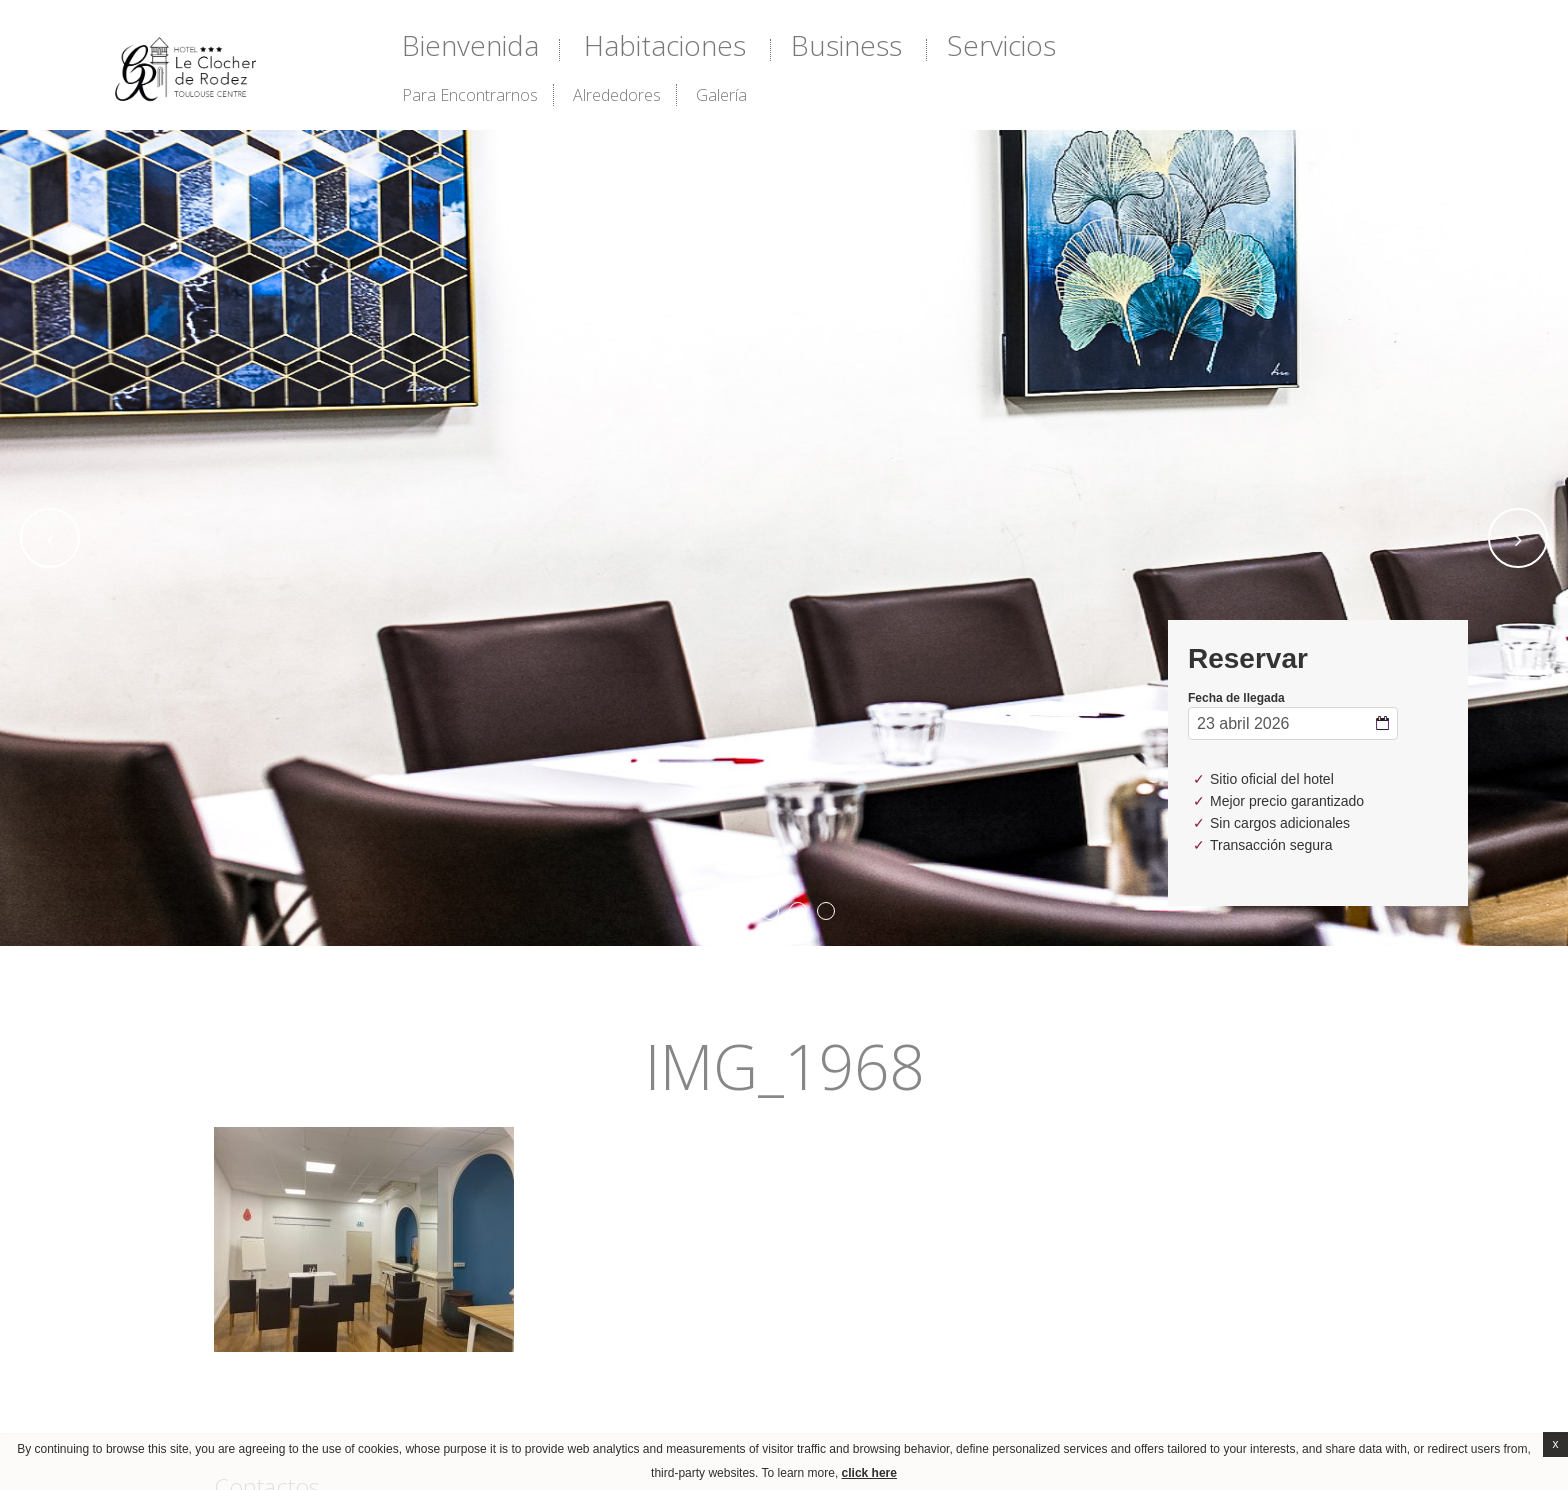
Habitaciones (665, 45)
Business (846, 45)
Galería (721, 95)
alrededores (617, 95)
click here (869, 1473)
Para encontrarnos (470, 95)
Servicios (1001, 45)
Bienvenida (470, 45)
